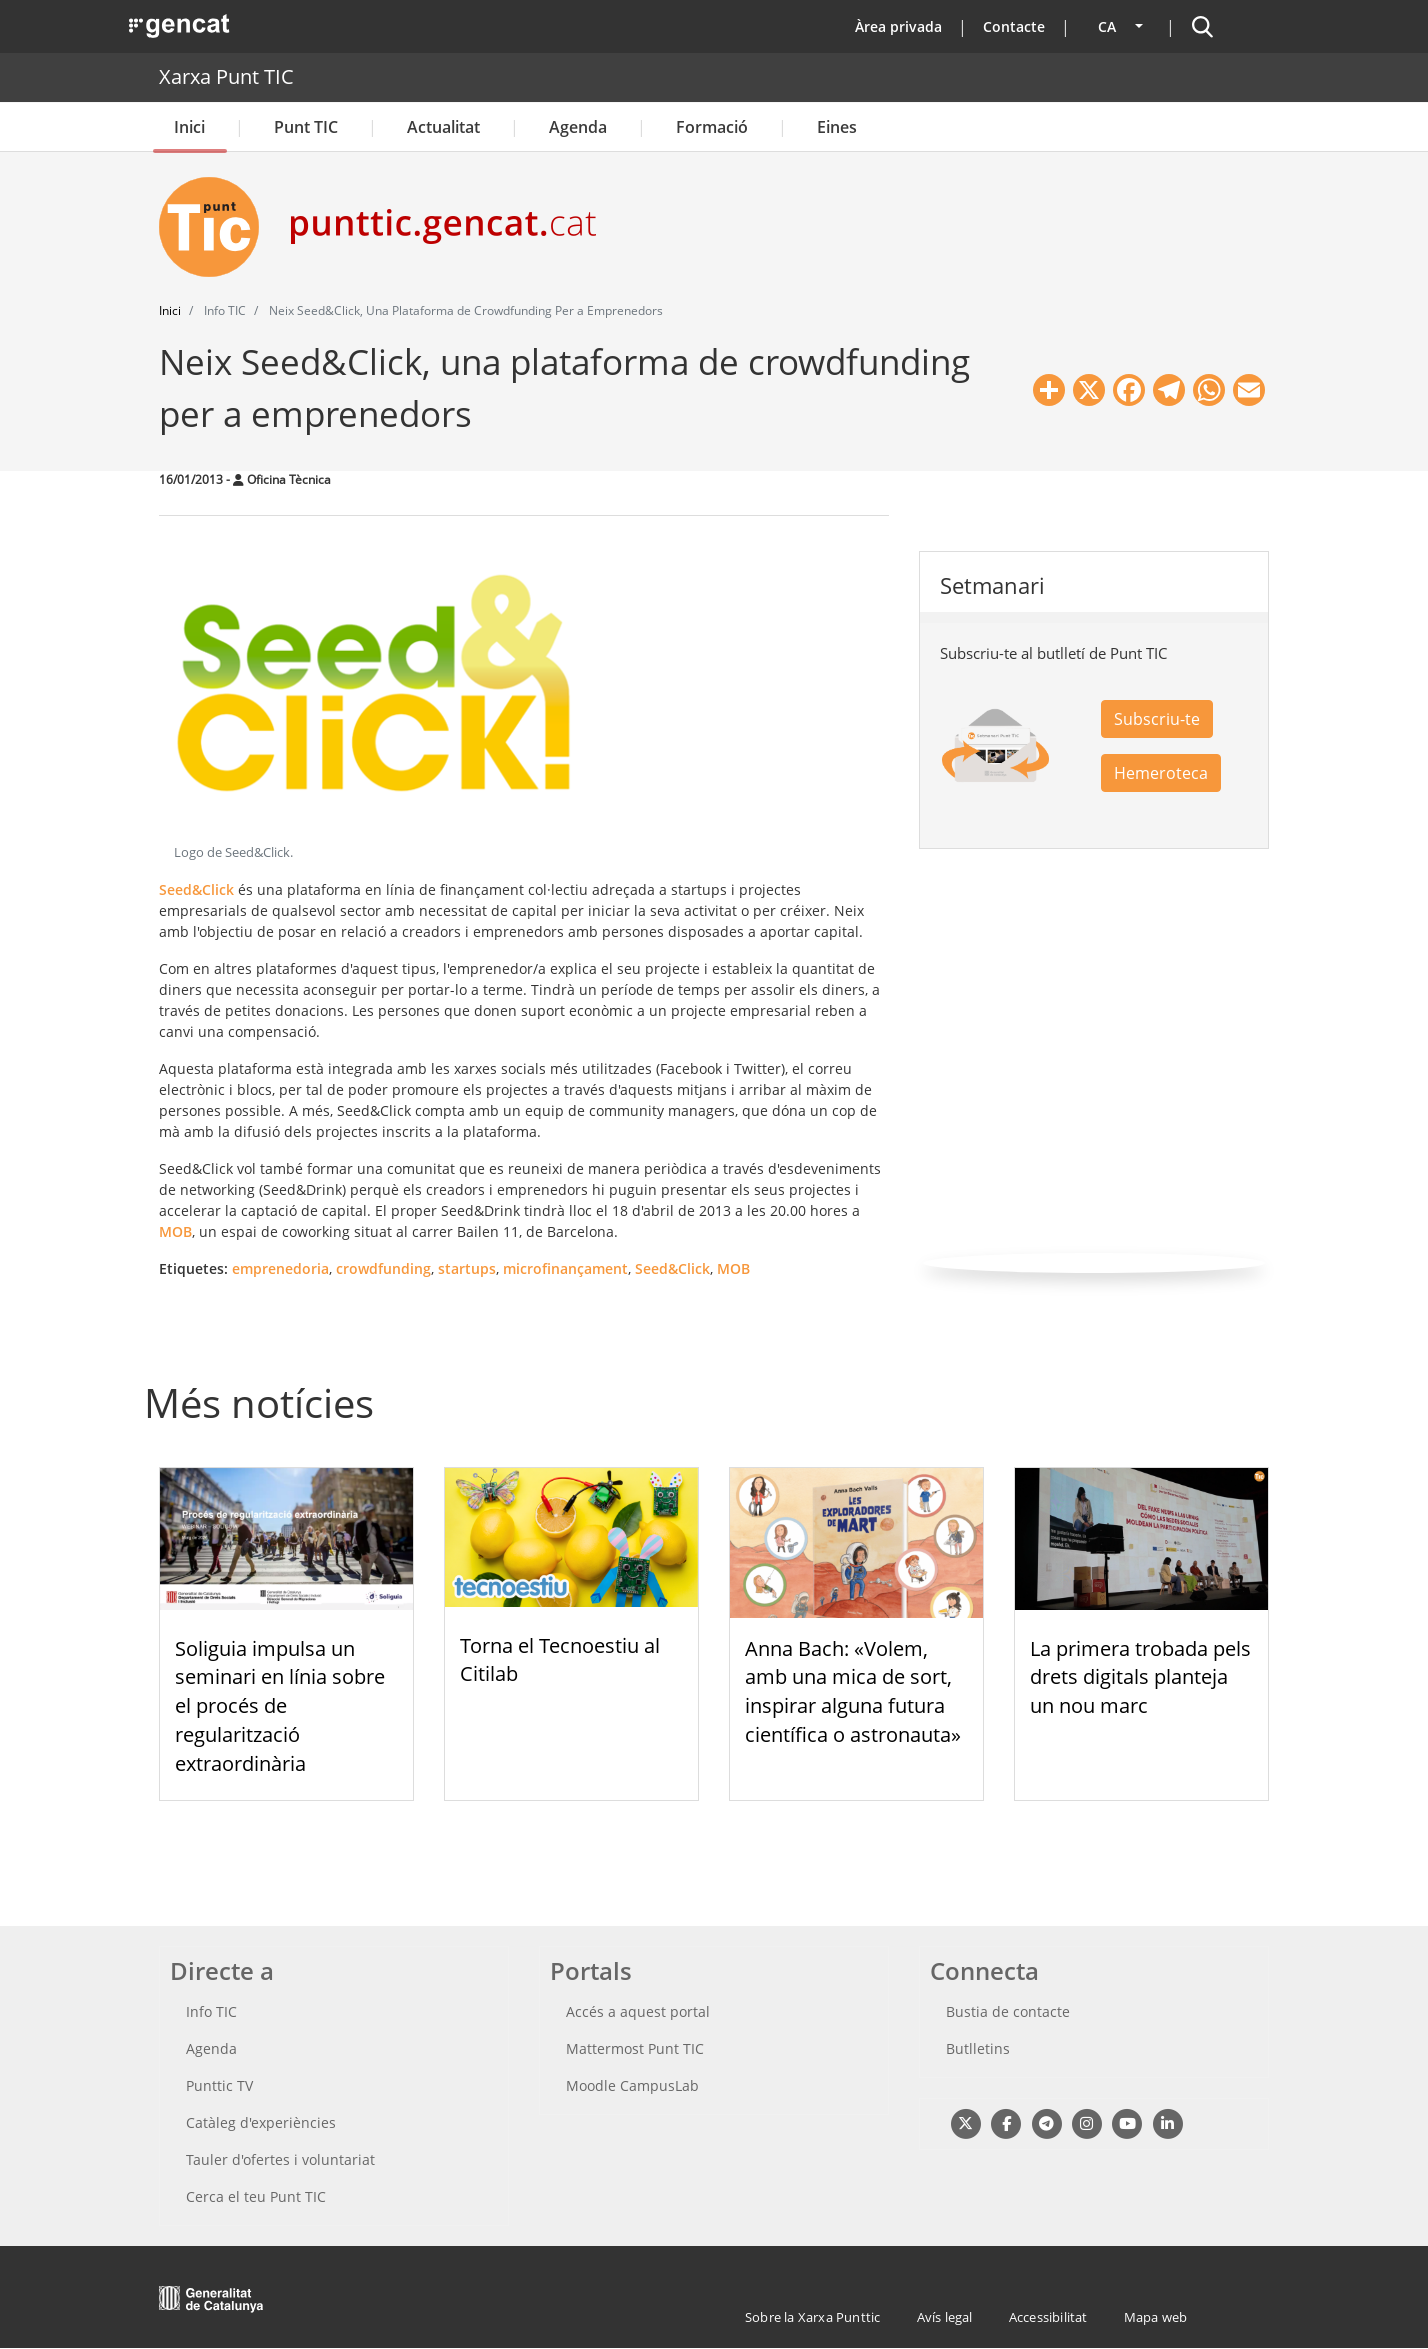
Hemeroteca (1161, 773)
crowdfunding (383, 1268)
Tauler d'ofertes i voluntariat (280, 2159)
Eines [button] (837, 127)
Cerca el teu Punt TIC (256, 2196)
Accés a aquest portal (638, 2011)
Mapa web (1156, 2317)
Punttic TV (219, 2085)
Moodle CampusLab (632, 2085)
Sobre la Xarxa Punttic (812, 2317)
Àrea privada (898, 26)
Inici (189, 127)
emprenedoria (280, 1268)
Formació (712, 127)
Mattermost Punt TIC (635, 2048)
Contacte (1014, 26)
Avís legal (945, 2317)
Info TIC (211, 2011)
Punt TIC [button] (306, 127)
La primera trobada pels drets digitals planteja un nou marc (1140, 1677)
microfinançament (565, 1268)
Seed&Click (196, 889)
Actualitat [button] (443, 127)
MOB (175, 1231)
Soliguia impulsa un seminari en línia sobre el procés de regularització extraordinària (280, 1706)
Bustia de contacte (1008, 2011)
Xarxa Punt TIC (226, 76)
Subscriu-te (1157, 719)
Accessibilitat (1048, 2317)
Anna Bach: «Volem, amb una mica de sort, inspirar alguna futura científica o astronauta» (853, 1691)
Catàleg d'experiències (261, 2122)
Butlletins (978, 2048)
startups (467, 1268)
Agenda (578, 127)
